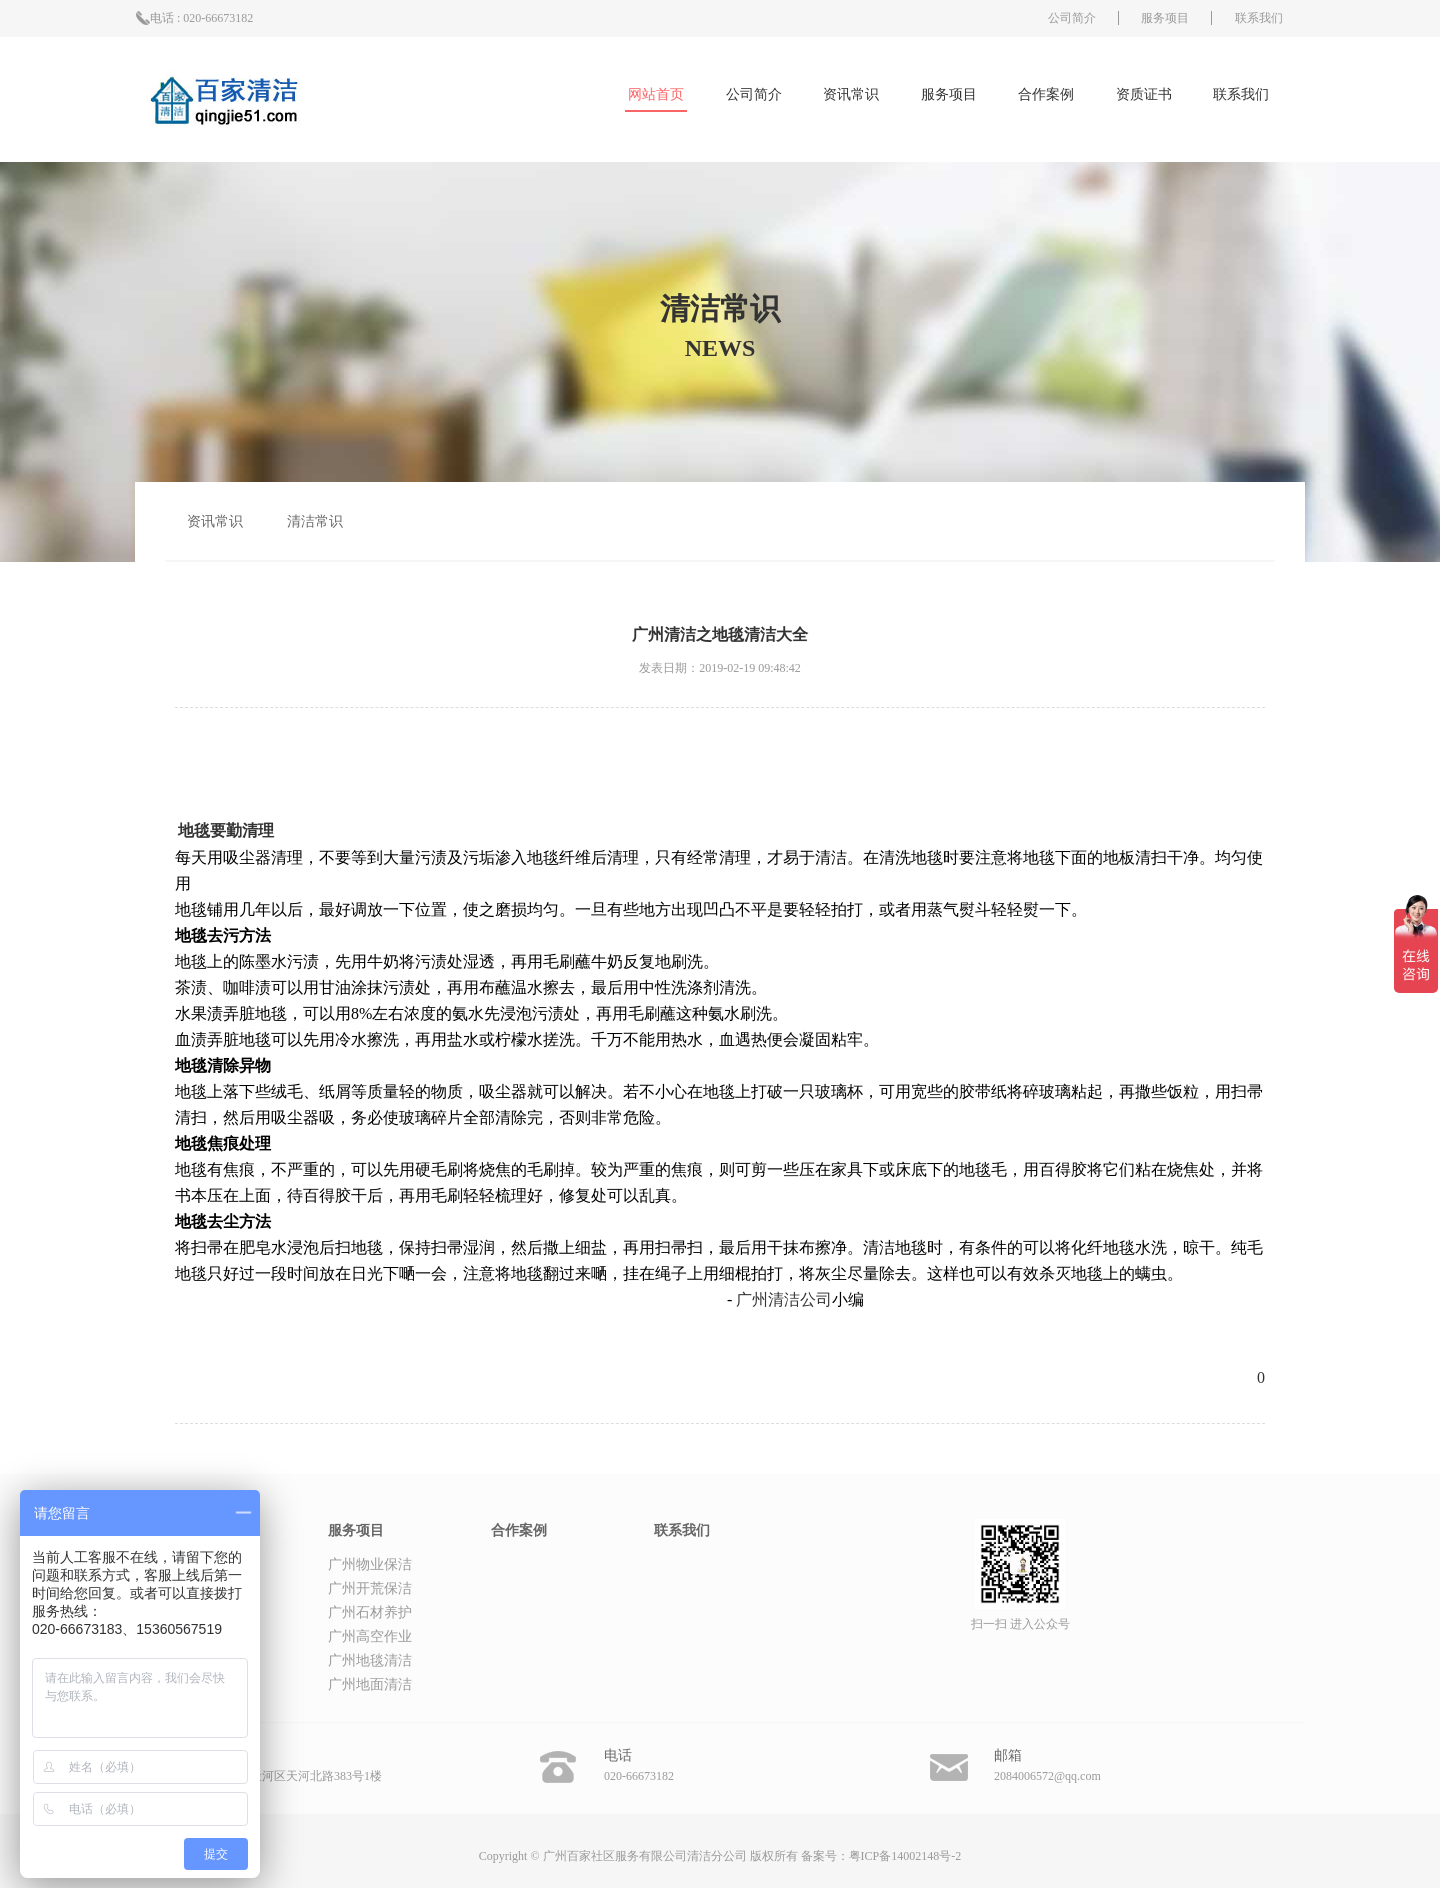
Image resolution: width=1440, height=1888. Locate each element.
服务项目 (1165, 18)
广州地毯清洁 (370, 1660)
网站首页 (656, 94)
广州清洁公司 (784, 1299)
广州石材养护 (370, 1612)
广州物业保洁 (370, 1564)
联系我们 (1259, 18)
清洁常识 (315, 521)
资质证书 (1144, 94)
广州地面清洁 (370, 1684)
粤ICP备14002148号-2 (905, 1856)
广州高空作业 (370, 1636)
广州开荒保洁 (370, 1588)
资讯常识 (851, 94)
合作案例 (1046, 94)
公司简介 (1072, 18)
